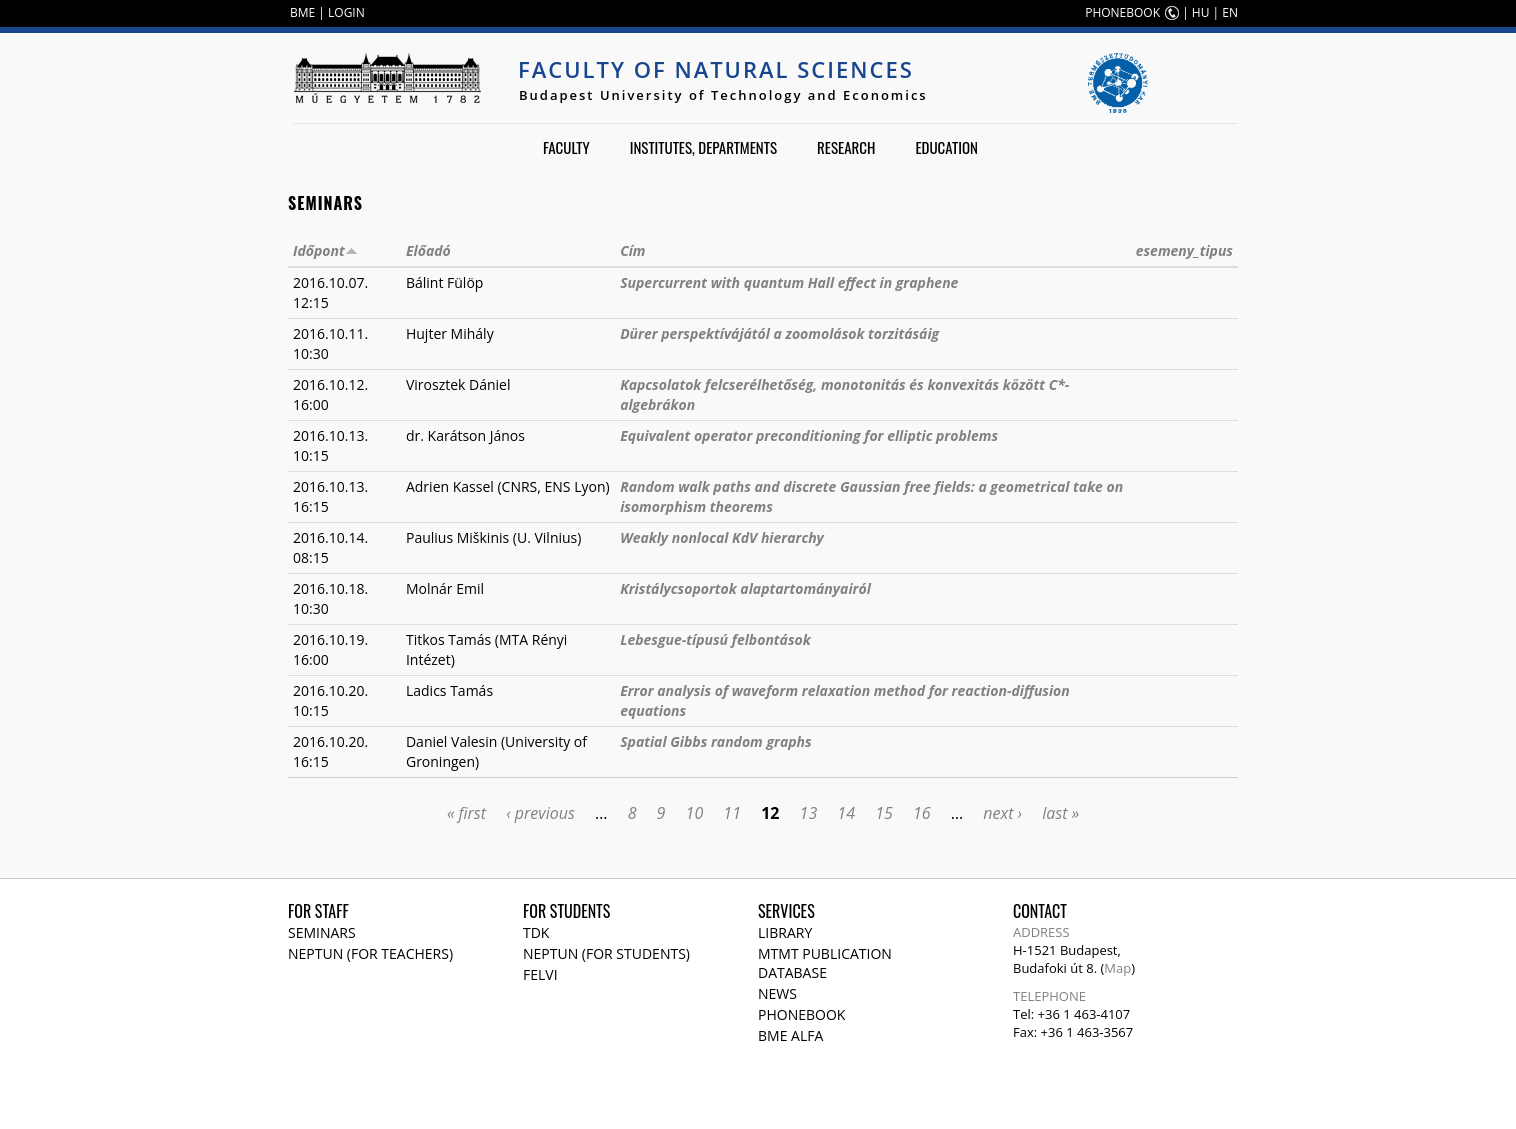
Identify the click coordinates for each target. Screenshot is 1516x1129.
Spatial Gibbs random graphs (716, 741)
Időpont (325, 250)
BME (302, 12)
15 (884, 813)
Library (785, 932)
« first (466, 813)
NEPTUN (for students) (606, 953)
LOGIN (346, 12)
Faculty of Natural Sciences (716, 69)
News (777, 993)
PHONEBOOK (1122, 12)
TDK (536, 932)
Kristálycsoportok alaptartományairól (745, 588)
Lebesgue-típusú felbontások (715, 639)
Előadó (428, 250)
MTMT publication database (825, 963)
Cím (632, 250)
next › (1002, 813)
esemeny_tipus (1184, 250)
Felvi (540, 974)
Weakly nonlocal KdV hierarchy (722, 537)
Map (1117, 968)
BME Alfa (790, 1035)
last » (1060, 813)
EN (1230, 12)
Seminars (322, 932)
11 (732, 813)
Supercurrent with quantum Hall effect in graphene (789, 282)
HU (1201, 12)
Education (946, 147)
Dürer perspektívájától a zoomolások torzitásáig (779, 333)
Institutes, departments (703, 147)
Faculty (566, 147)
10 (695, 813)
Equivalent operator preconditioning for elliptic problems (809, 435)
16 (922, 813)
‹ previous (540, 813)
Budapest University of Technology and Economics (723, 95)
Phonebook (801, 1014)
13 (809, 813)
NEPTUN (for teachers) (370, 953)
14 (846, 813)
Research (846, 147)
